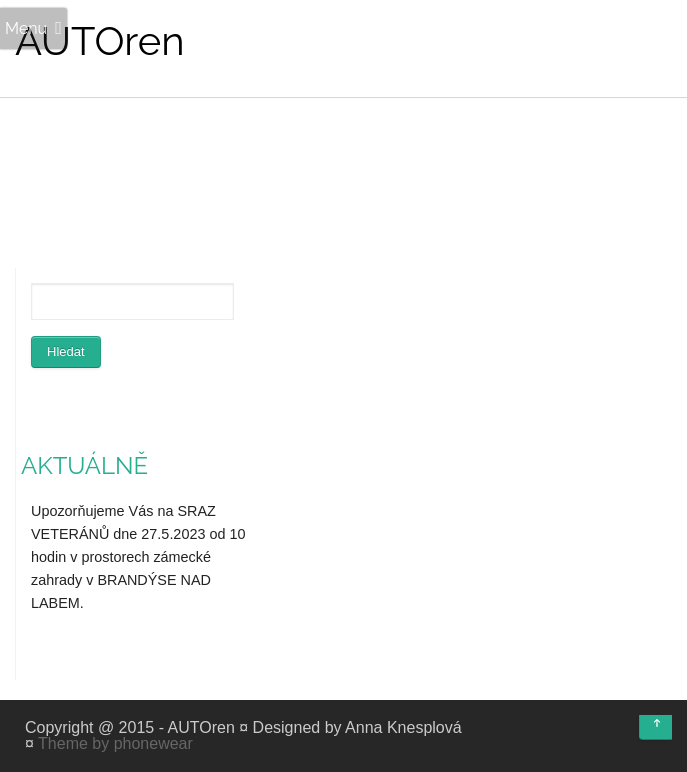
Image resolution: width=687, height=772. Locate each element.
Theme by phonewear (115, 743)
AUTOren (100, 40)
